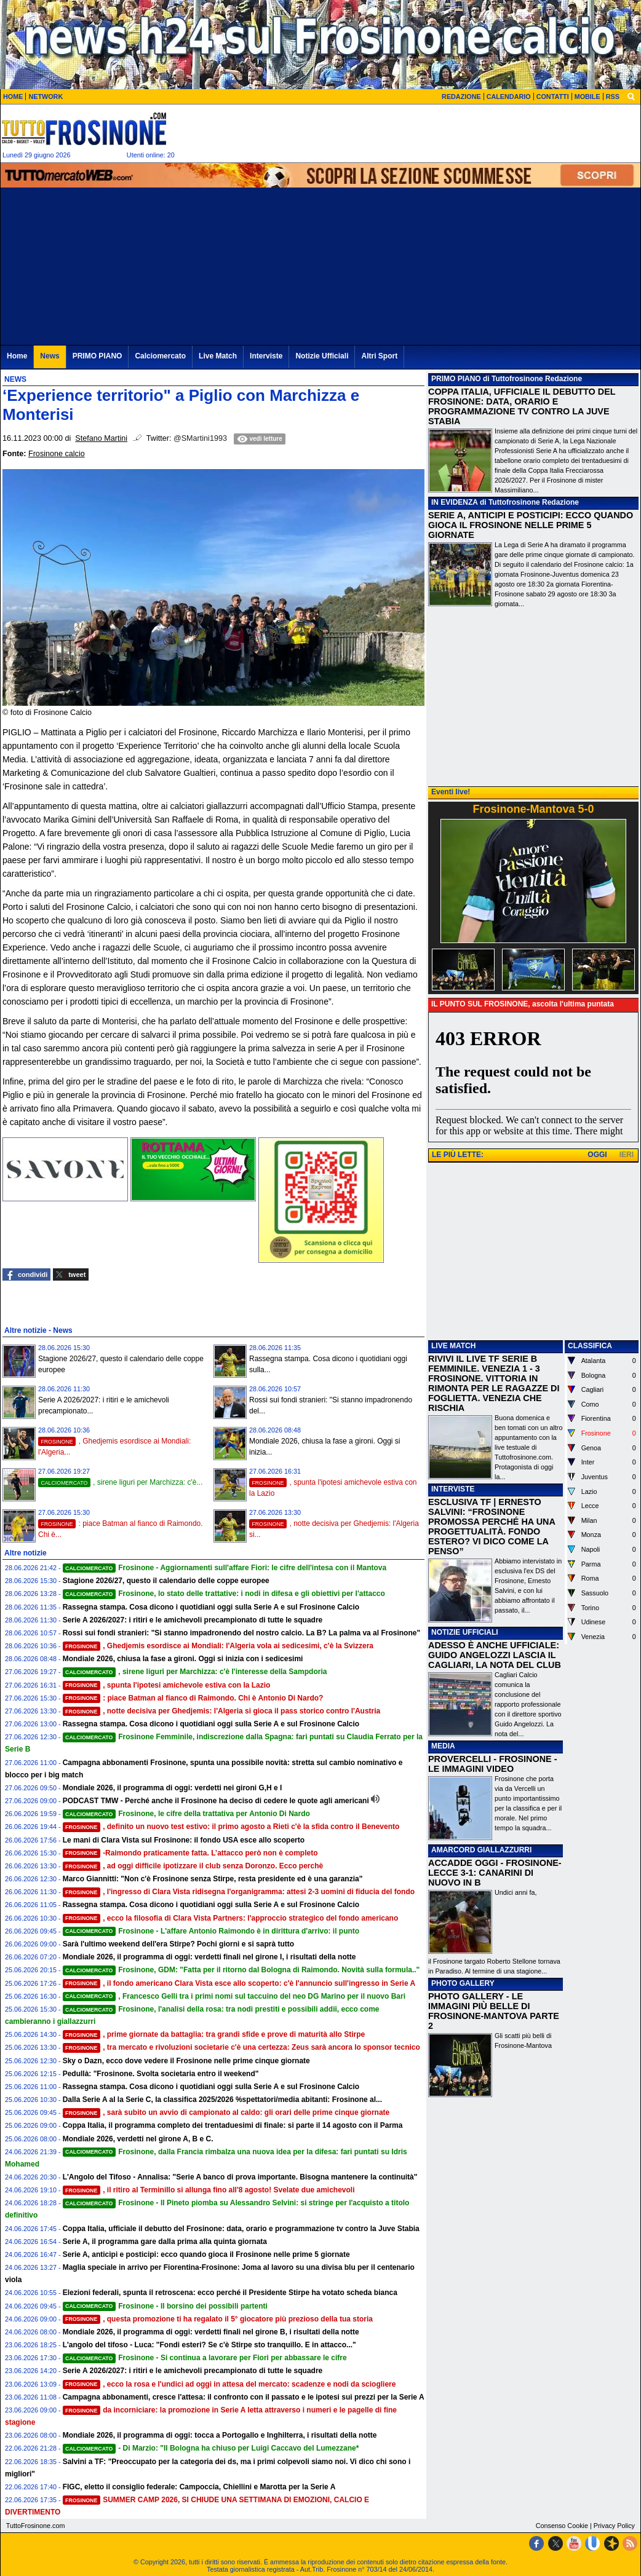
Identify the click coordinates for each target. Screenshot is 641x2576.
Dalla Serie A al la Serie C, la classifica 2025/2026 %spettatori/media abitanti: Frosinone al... (222, 2099)
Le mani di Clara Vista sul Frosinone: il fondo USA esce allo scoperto (184, 1840)
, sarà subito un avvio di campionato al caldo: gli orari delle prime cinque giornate (226, 2112)
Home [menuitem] (17, 356)
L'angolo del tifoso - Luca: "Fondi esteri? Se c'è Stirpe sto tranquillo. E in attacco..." (209, 2345)
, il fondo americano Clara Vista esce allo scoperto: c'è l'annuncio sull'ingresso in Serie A (239, 1983)
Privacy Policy (614, 2525)
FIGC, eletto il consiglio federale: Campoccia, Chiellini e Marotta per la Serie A (199, 2487)
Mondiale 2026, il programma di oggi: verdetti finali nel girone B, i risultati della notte (211, 2332)
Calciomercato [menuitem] (160, 356)
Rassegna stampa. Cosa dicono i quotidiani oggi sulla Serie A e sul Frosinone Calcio (211, 1607)
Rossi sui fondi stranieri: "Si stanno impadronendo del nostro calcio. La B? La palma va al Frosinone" (241, 1633)
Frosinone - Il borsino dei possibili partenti (165, 2306)
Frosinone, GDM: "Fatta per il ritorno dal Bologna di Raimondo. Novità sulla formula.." (241, 1970)
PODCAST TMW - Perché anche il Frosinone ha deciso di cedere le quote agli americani (216, 1800)
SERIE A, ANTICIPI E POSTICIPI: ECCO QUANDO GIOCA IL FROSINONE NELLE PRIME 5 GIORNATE (530, 525)
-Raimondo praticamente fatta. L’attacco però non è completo (190, 1853)
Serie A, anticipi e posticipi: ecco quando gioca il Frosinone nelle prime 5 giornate (206, 2254)
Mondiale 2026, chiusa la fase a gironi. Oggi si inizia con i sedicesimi (183, 1658)
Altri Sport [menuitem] (379, 356)
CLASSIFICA (590, 1345)
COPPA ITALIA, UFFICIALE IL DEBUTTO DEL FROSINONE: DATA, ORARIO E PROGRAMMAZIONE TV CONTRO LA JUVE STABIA (521, 406)
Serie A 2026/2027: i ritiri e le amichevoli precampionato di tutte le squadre (193, 1620)
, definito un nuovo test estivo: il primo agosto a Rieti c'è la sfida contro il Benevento (231, 1826)
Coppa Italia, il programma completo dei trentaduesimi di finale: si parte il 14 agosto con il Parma (233, 2125)
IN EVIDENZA (454, 502)
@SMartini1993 (200, 438)
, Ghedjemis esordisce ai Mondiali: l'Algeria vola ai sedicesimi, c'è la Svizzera (218, 1646)
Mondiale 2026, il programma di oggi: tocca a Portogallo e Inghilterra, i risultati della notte (220, 2435)
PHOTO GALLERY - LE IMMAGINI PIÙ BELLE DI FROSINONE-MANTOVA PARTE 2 (493, 2011)
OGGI (597, 1154)
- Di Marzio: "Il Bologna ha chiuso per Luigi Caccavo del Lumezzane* (211, 2448)
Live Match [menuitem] (218, 356)
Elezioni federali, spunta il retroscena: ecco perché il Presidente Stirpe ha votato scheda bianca (230, 2292)
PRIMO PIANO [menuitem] (97, 356)
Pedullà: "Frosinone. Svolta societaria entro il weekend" (161, 2073)
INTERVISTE (452, 1489)
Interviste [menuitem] (266, 356)
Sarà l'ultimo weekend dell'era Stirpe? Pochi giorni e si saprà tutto (178, 1944)
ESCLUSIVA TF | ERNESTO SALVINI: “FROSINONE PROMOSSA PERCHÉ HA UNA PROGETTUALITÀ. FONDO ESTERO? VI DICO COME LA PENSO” (491, 1526)
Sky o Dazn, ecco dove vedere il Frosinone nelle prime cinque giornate (186, 2060)
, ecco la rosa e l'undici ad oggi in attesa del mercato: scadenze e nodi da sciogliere (229, 2384)
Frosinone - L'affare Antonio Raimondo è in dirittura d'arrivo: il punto (211, 1931)
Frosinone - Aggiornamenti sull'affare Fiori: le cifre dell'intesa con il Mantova (225, 1567)
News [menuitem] (49, 356)
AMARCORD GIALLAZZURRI (481, 1850)
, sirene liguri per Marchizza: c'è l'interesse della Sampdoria (195, 1671)
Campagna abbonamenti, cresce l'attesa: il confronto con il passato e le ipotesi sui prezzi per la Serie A (243, 2397)
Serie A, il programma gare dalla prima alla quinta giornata (165, 2241)
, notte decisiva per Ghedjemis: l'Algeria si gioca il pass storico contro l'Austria (222, 1711)
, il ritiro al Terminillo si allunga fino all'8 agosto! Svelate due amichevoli (209, 2190)
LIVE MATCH (453, 1345)
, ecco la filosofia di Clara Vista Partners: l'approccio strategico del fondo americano (231, 1918)
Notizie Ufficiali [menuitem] (321, 356)
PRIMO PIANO (456, 378)
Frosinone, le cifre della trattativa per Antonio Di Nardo (186, 1813)
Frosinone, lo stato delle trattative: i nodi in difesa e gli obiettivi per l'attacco (224, 1593)
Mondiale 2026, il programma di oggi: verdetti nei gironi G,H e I (172, 1788)
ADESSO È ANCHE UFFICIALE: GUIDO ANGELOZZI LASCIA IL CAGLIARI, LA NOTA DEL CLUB (494, 1655)
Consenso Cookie (562, 2525)
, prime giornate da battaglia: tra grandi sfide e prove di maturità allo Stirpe (214, 2034)
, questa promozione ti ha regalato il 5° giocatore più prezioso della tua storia (218, 2319)
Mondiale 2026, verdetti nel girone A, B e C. (138, 2139)
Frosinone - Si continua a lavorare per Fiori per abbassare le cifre (205, 2357)
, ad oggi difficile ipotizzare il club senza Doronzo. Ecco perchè (193, 1866)
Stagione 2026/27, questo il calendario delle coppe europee (166, 1580)
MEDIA (443, 1746)
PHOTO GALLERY (463, 1983)
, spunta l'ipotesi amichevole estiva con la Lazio (167, 1685)
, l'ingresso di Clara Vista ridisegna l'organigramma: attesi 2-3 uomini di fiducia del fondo (239, 1891)
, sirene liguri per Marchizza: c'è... (120, 1482)
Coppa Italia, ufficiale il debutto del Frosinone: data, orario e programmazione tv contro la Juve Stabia (241, 2228)
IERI (626, 1154)
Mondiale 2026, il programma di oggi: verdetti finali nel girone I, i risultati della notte (209, 1957)
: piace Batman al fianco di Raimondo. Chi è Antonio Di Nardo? (193, 1698)
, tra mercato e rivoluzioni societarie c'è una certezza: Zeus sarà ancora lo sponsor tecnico (241, 2047)
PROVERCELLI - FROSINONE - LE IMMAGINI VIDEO (492, 1764)
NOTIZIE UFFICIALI (464, 1632)
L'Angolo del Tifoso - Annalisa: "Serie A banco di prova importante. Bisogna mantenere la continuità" (240, 2177)
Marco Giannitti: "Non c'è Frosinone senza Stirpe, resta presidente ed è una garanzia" (213, 1879)
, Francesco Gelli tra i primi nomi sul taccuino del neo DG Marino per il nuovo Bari (234, 1996)
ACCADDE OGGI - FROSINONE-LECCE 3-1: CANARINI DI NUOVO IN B (495, 1872)
